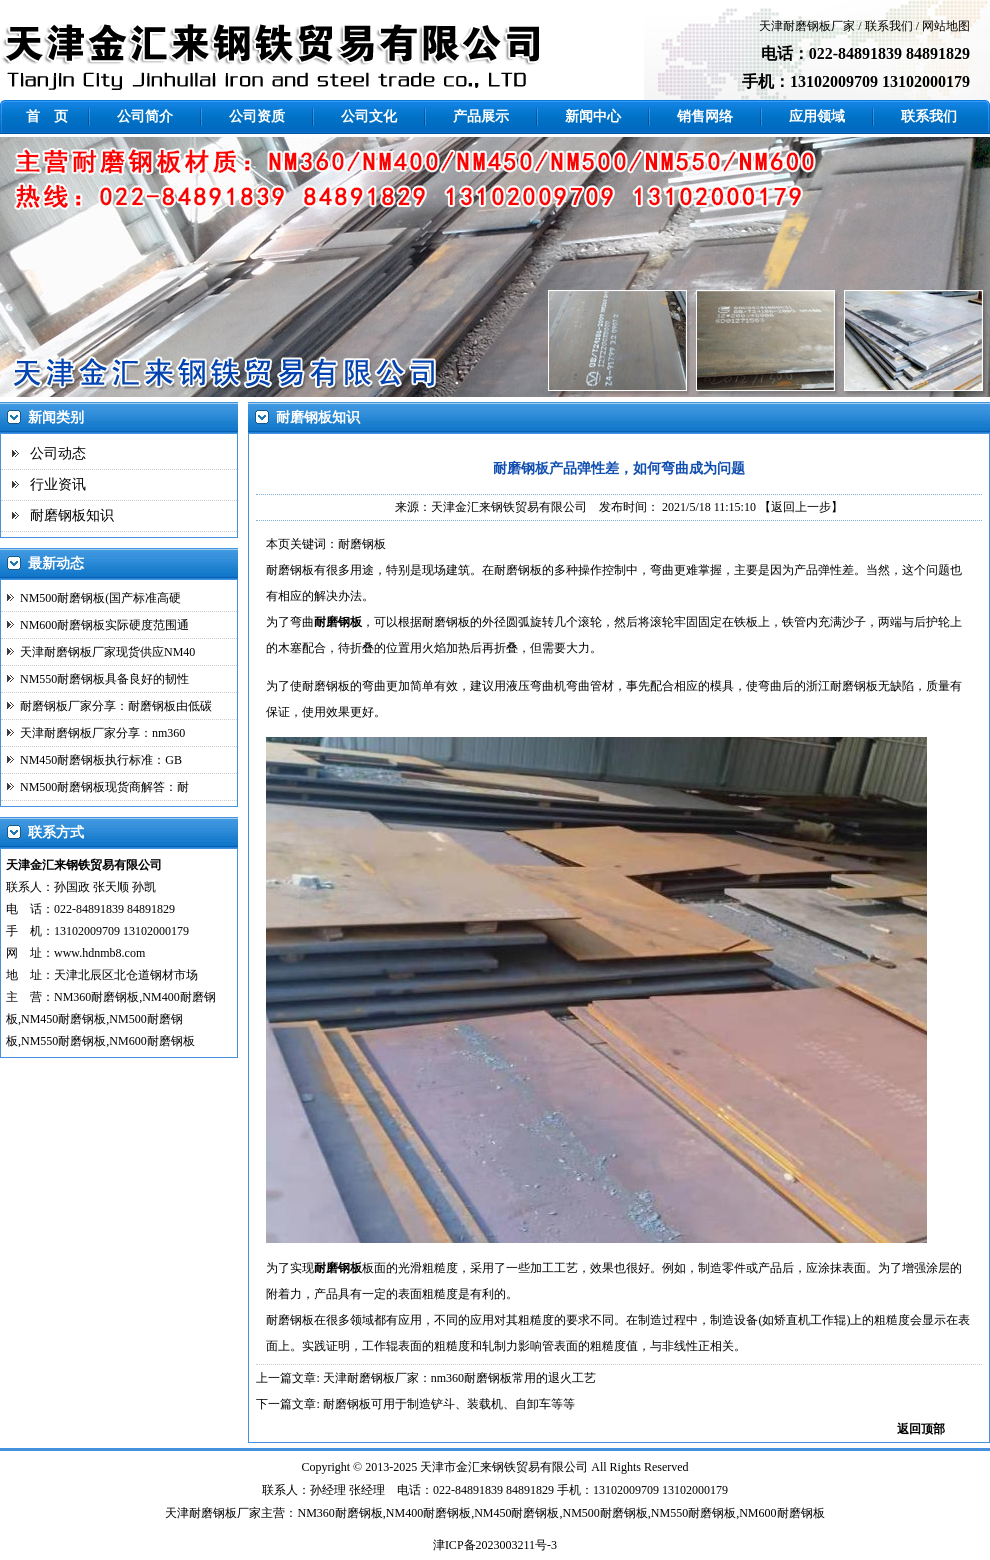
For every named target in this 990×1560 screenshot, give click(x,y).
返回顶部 (921, 1429)
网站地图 (946, 26)
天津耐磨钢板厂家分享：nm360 (102, 733)
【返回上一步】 (801, 507)
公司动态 (58, 453)
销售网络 (705, 116)
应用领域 (817, 116)
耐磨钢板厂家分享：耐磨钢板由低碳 (116, 706)
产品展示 (481, 116)
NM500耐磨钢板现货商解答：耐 (104, 787)
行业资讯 (58, 484)
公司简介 (145, 116)
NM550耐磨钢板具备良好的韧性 (104, 679)
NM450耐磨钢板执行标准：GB (101, 760)
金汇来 (474, 1467)
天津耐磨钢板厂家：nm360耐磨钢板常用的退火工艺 (459, 1378)
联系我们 (889, 26)
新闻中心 (593, 116)
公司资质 (257, 116)
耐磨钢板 (290, 570)
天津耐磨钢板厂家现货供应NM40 (107, 652)
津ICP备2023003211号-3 (495, 1545)
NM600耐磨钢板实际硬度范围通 (104, 625)
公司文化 (369, 116)
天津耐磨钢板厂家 (807, 26)
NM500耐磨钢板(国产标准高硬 (100, 598)
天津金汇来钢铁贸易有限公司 (509, 507)
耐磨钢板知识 (72, 515)
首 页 (47, 116)
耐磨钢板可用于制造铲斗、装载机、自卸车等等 (449, 1404)
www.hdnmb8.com (99, 953)
